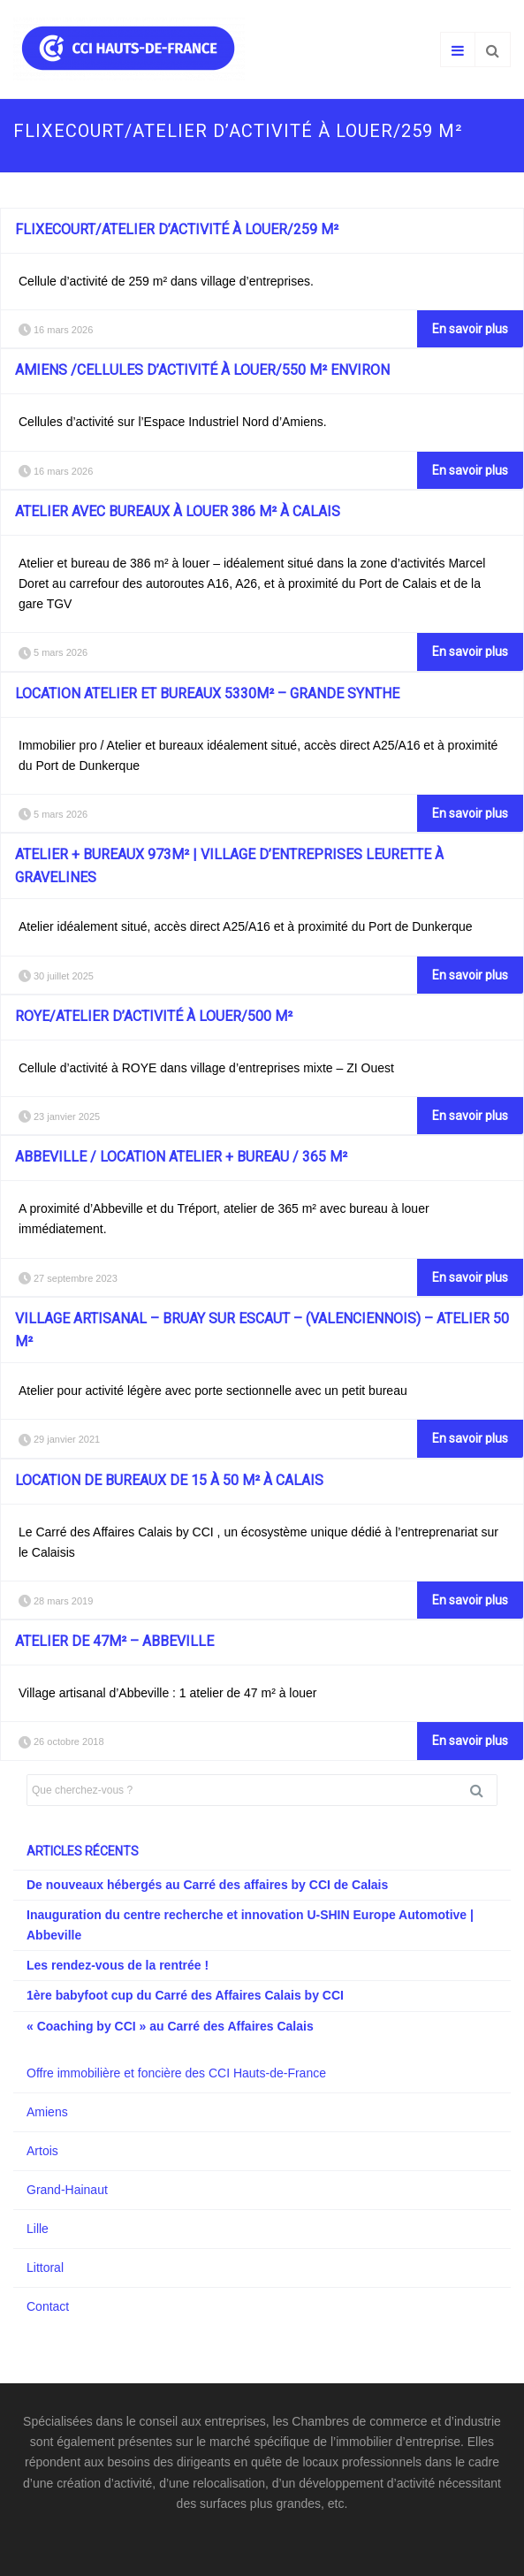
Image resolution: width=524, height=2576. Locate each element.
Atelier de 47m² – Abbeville (114, 1641)
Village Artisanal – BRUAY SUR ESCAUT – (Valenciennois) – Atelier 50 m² (262, 1330)
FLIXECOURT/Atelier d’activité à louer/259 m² (176, 229)
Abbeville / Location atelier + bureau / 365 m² (181, 1156)
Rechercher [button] (483, 1790)
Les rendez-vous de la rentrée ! (118, 1965)
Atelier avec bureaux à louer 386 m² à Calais (177, 511)
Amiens (47, 2112)
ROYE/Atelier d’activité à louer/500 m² (153, 1016)
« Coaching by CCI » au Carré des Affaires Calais (170, 2026)
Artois (42, 2151)
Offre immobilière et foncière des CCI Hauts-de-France (176, 2073)
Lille (38, 2229)
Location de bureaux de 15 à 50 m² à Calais (169, 1480)
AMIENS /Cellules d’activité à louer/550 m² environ (202, 370)
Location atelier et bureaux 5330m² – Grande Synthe (207, 693)
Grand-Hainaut (67, 2190)
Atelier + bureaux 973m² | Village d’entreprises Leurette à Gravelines (229, 866)
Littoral (45, 2267)
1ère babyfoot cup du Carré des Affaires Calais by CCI (185, 1995)
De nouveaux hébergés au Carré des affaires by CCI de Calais (207, 1885)
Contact (48, 2306)
